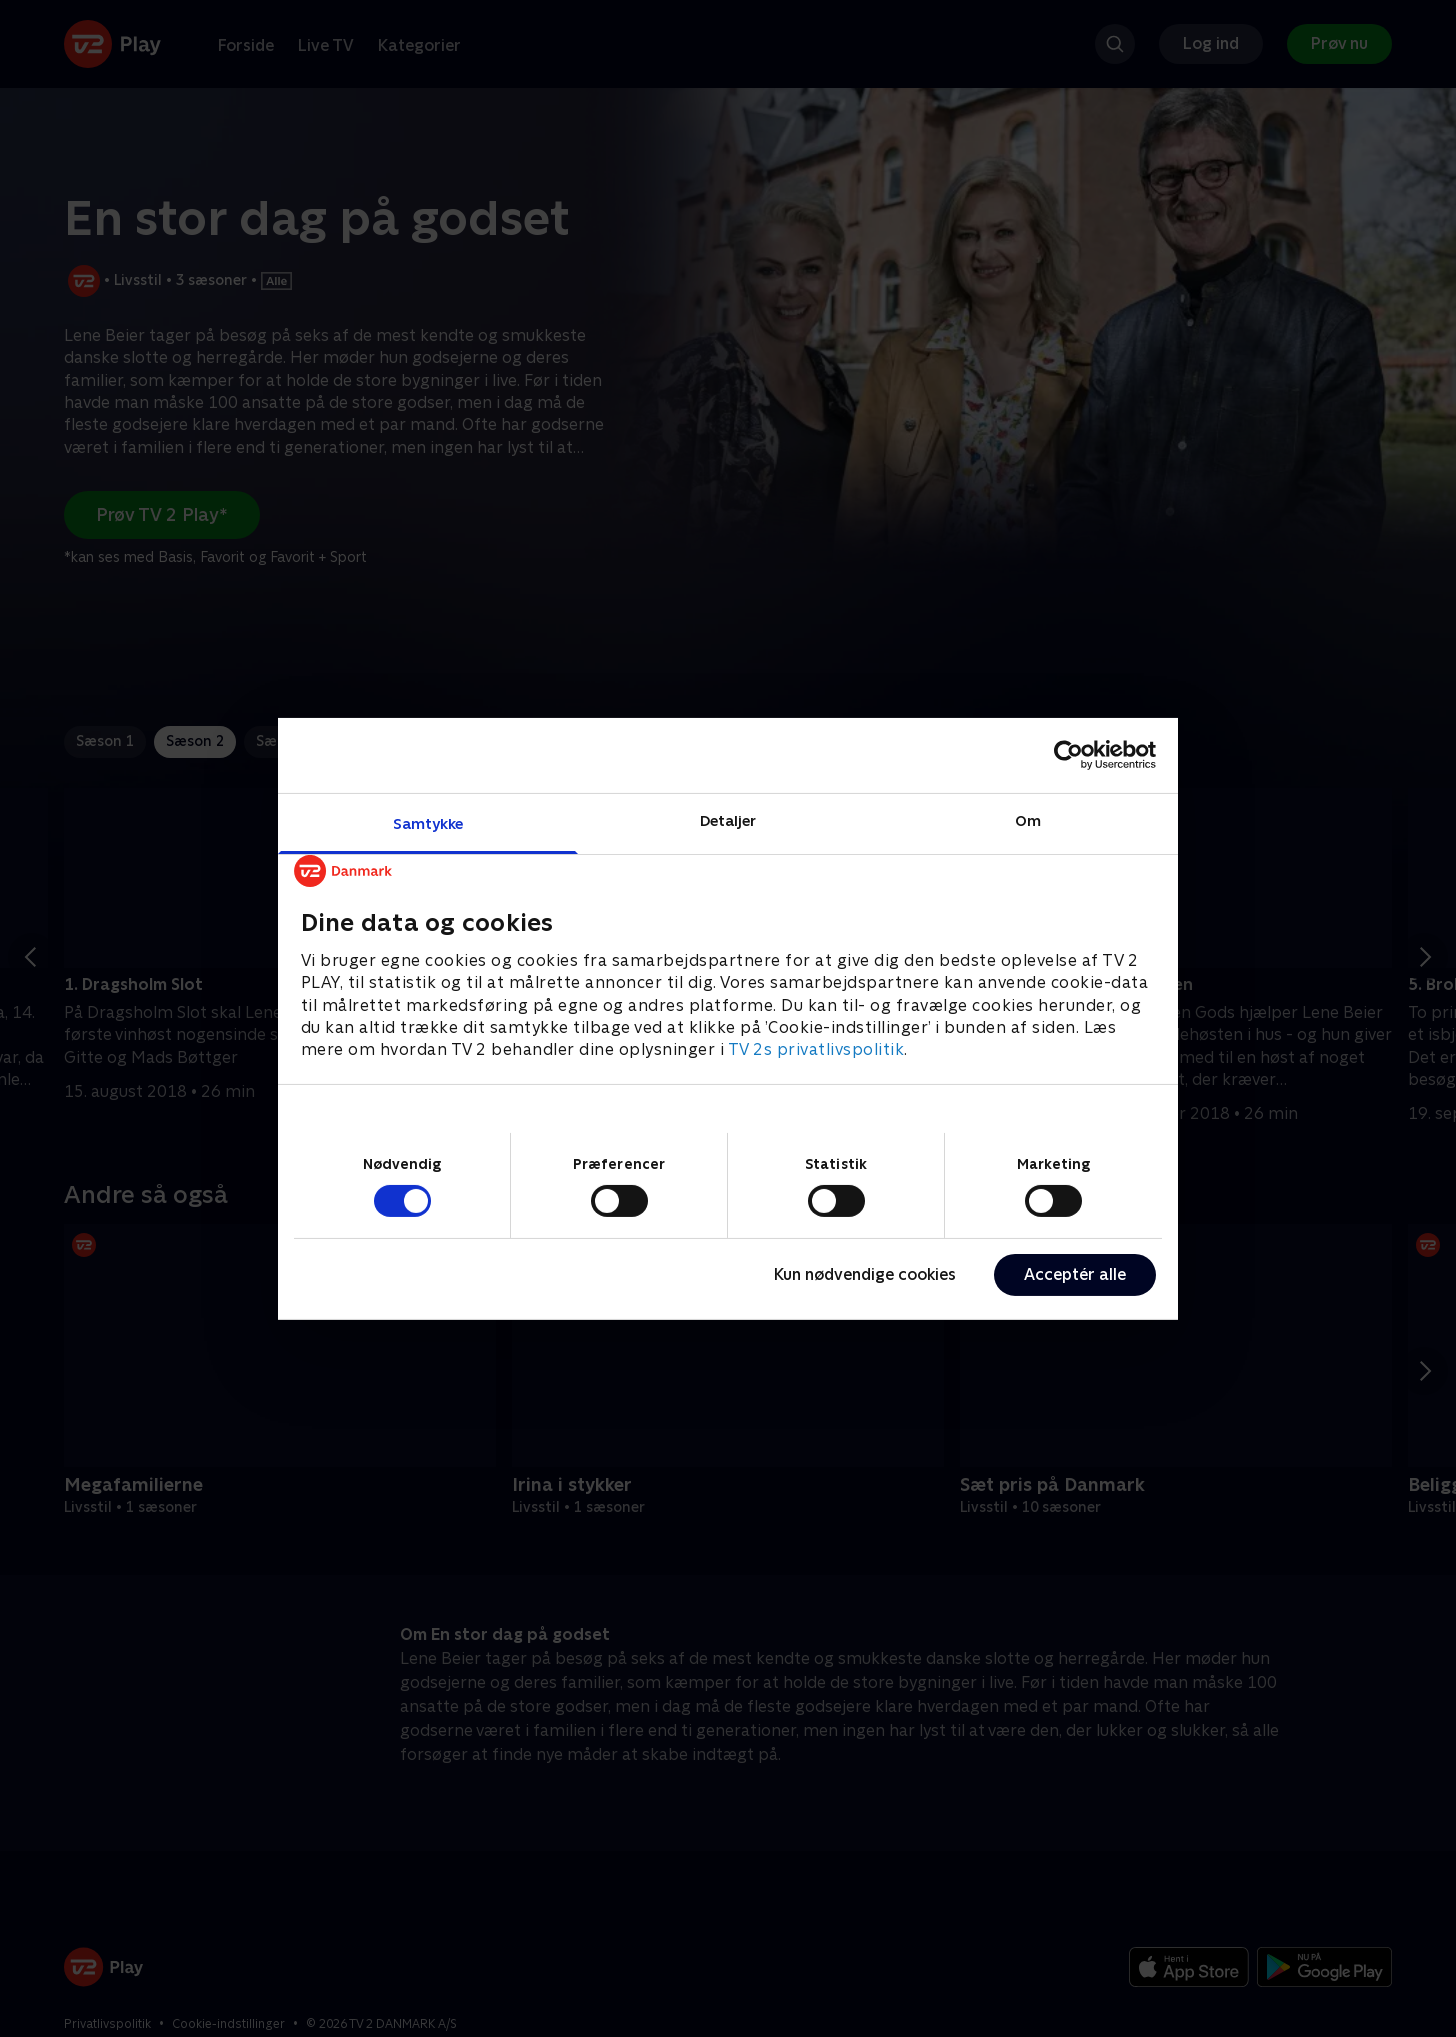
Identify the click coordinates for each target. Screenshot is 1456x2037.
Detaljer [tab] (728, 819)
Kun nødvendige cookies (865, 1274)
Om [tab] (1028, 819)
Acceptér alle (1075, 1274)
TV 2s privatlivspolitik (816, 1049)
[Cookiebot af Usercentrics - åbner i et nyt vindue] (1068, 755)
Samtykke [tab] (428, 822)
